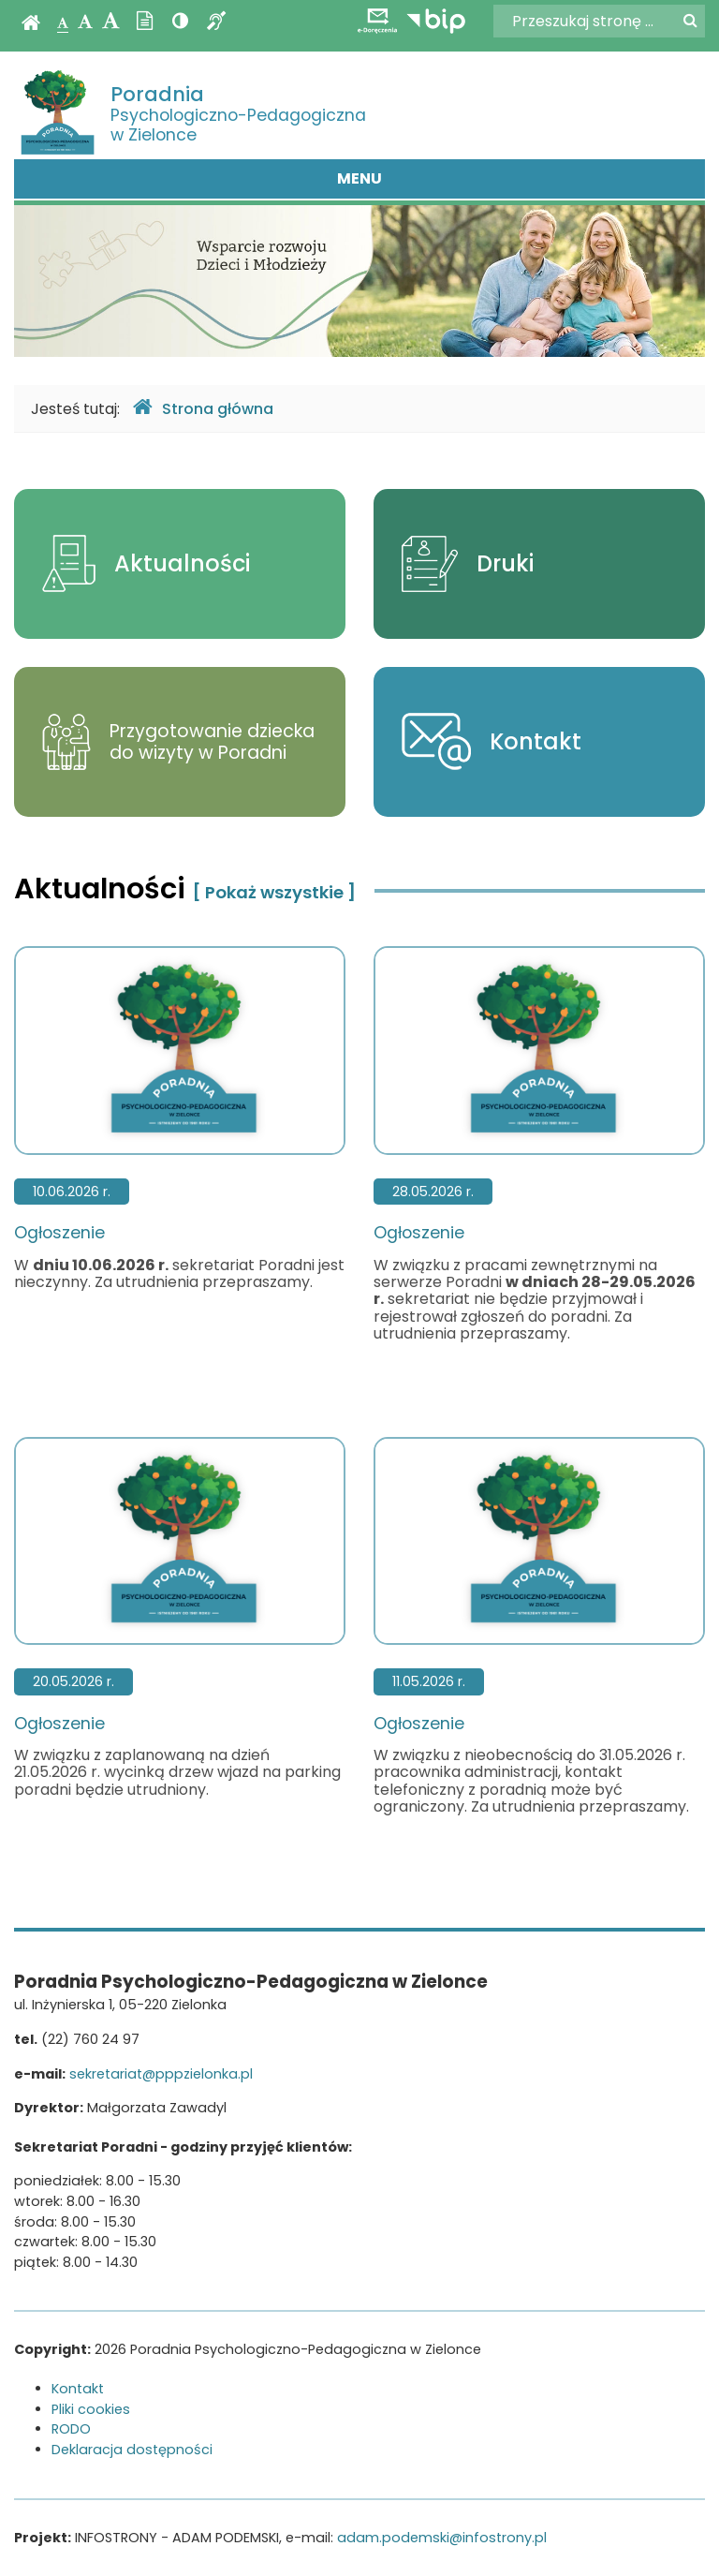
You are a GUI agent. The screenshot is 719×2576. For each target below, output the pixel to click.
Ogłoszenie (179, 1094)
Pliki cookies (90, 2409)
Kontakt (77, 2388)
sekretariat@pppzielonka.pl (161, 2074)
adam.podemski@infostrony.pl (442, 2537)
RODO (71, 2429)
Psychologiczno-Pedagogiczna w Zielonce (238, 113)
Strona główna (203, 408)
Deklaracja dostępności (132, 2449)
